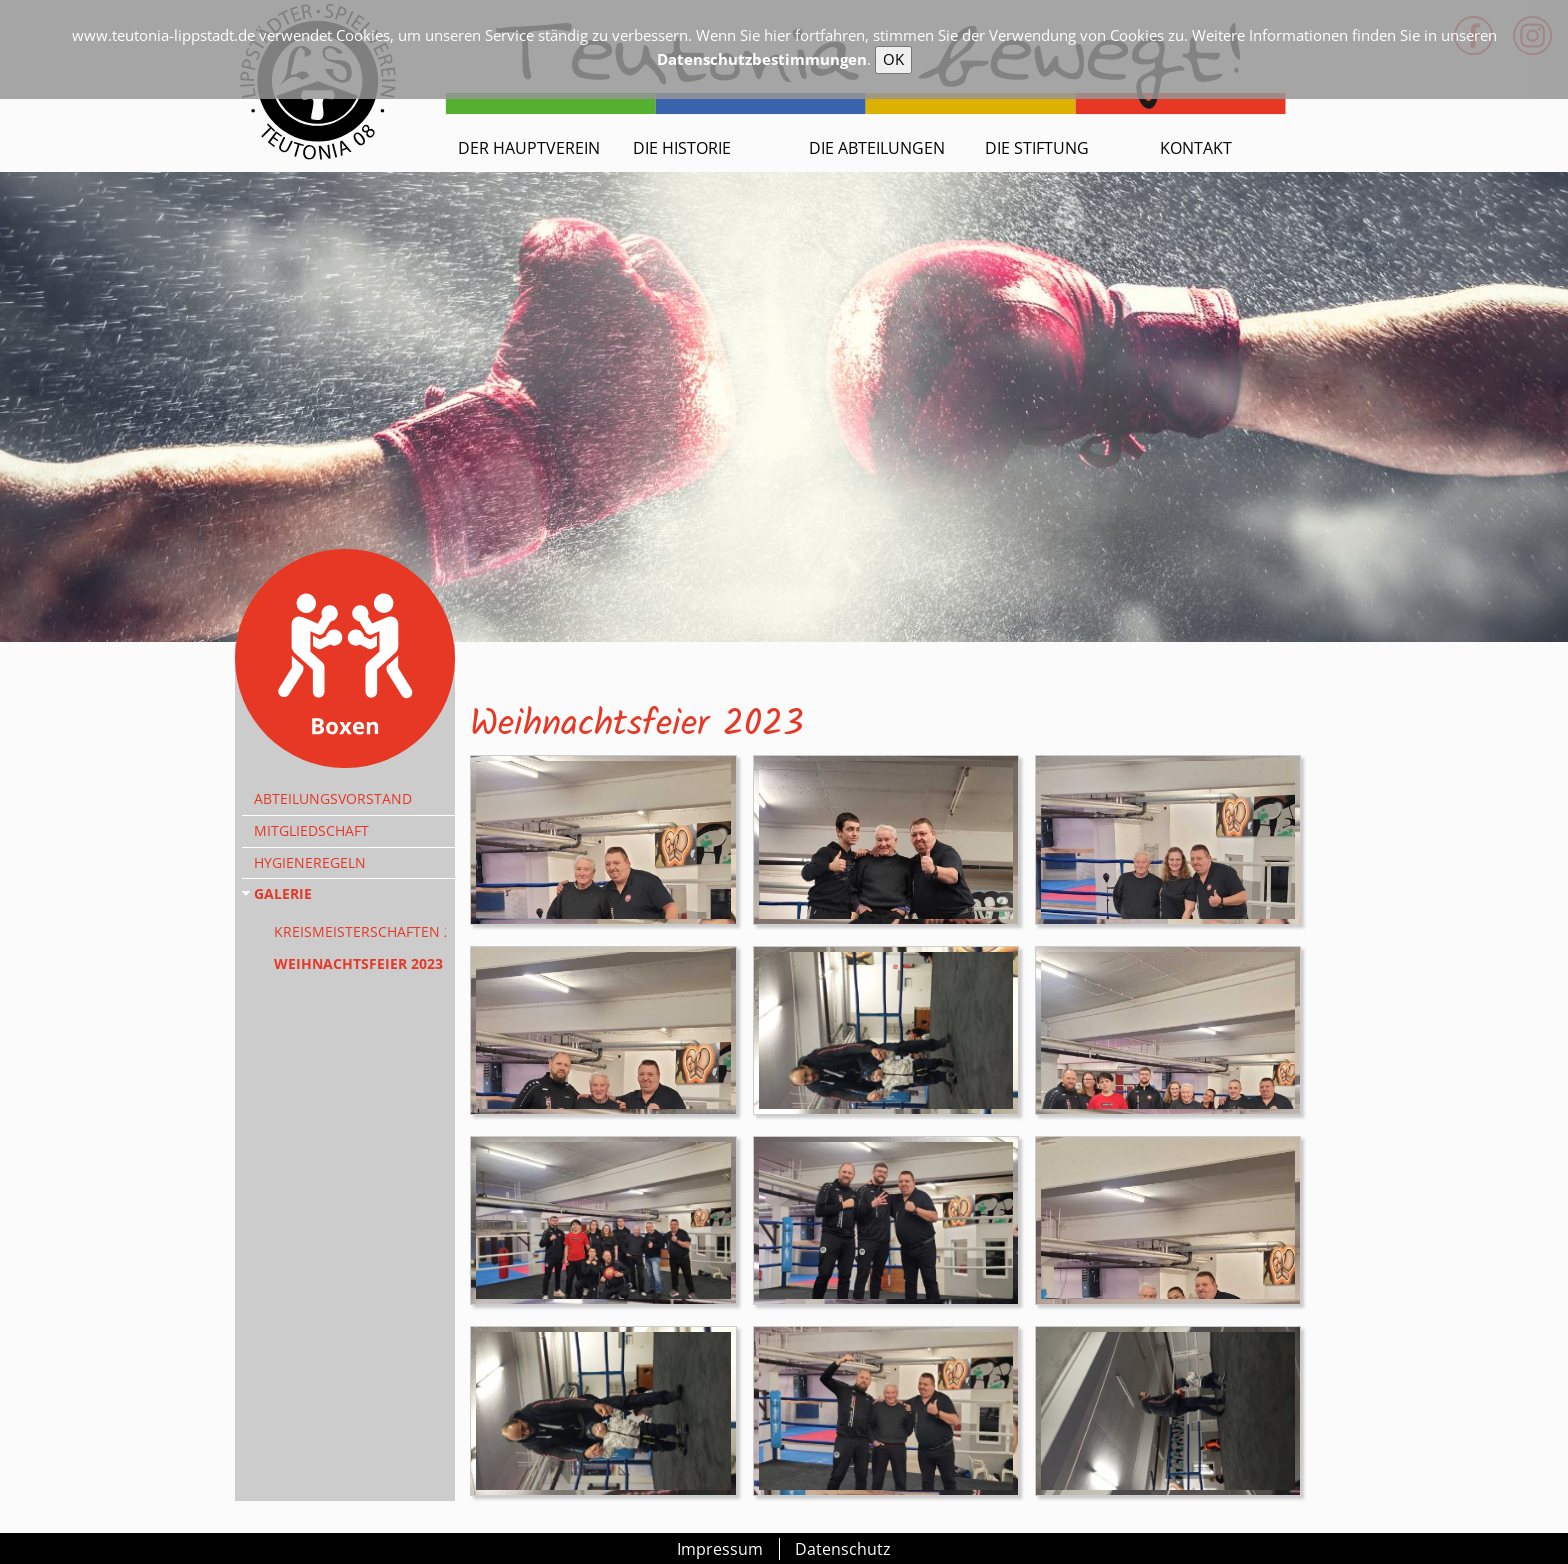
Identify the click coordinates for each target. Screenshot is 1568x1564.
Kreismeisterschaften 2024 (360, 931)
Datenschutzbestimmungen (762, 59)
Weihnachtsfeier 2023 (358, 963)
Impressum (720, 1549)
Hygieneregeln (310, 862)
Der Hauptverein (529, 148)
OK (893, 59)
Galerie (283, 893)
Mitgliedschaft (311, 830)
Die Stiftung (1037, 148)
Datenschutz (843, 1549)
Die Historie (682, 148)
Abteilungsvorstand (333, 798)
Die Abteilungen (877, 148)
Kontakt (1196, 148)
